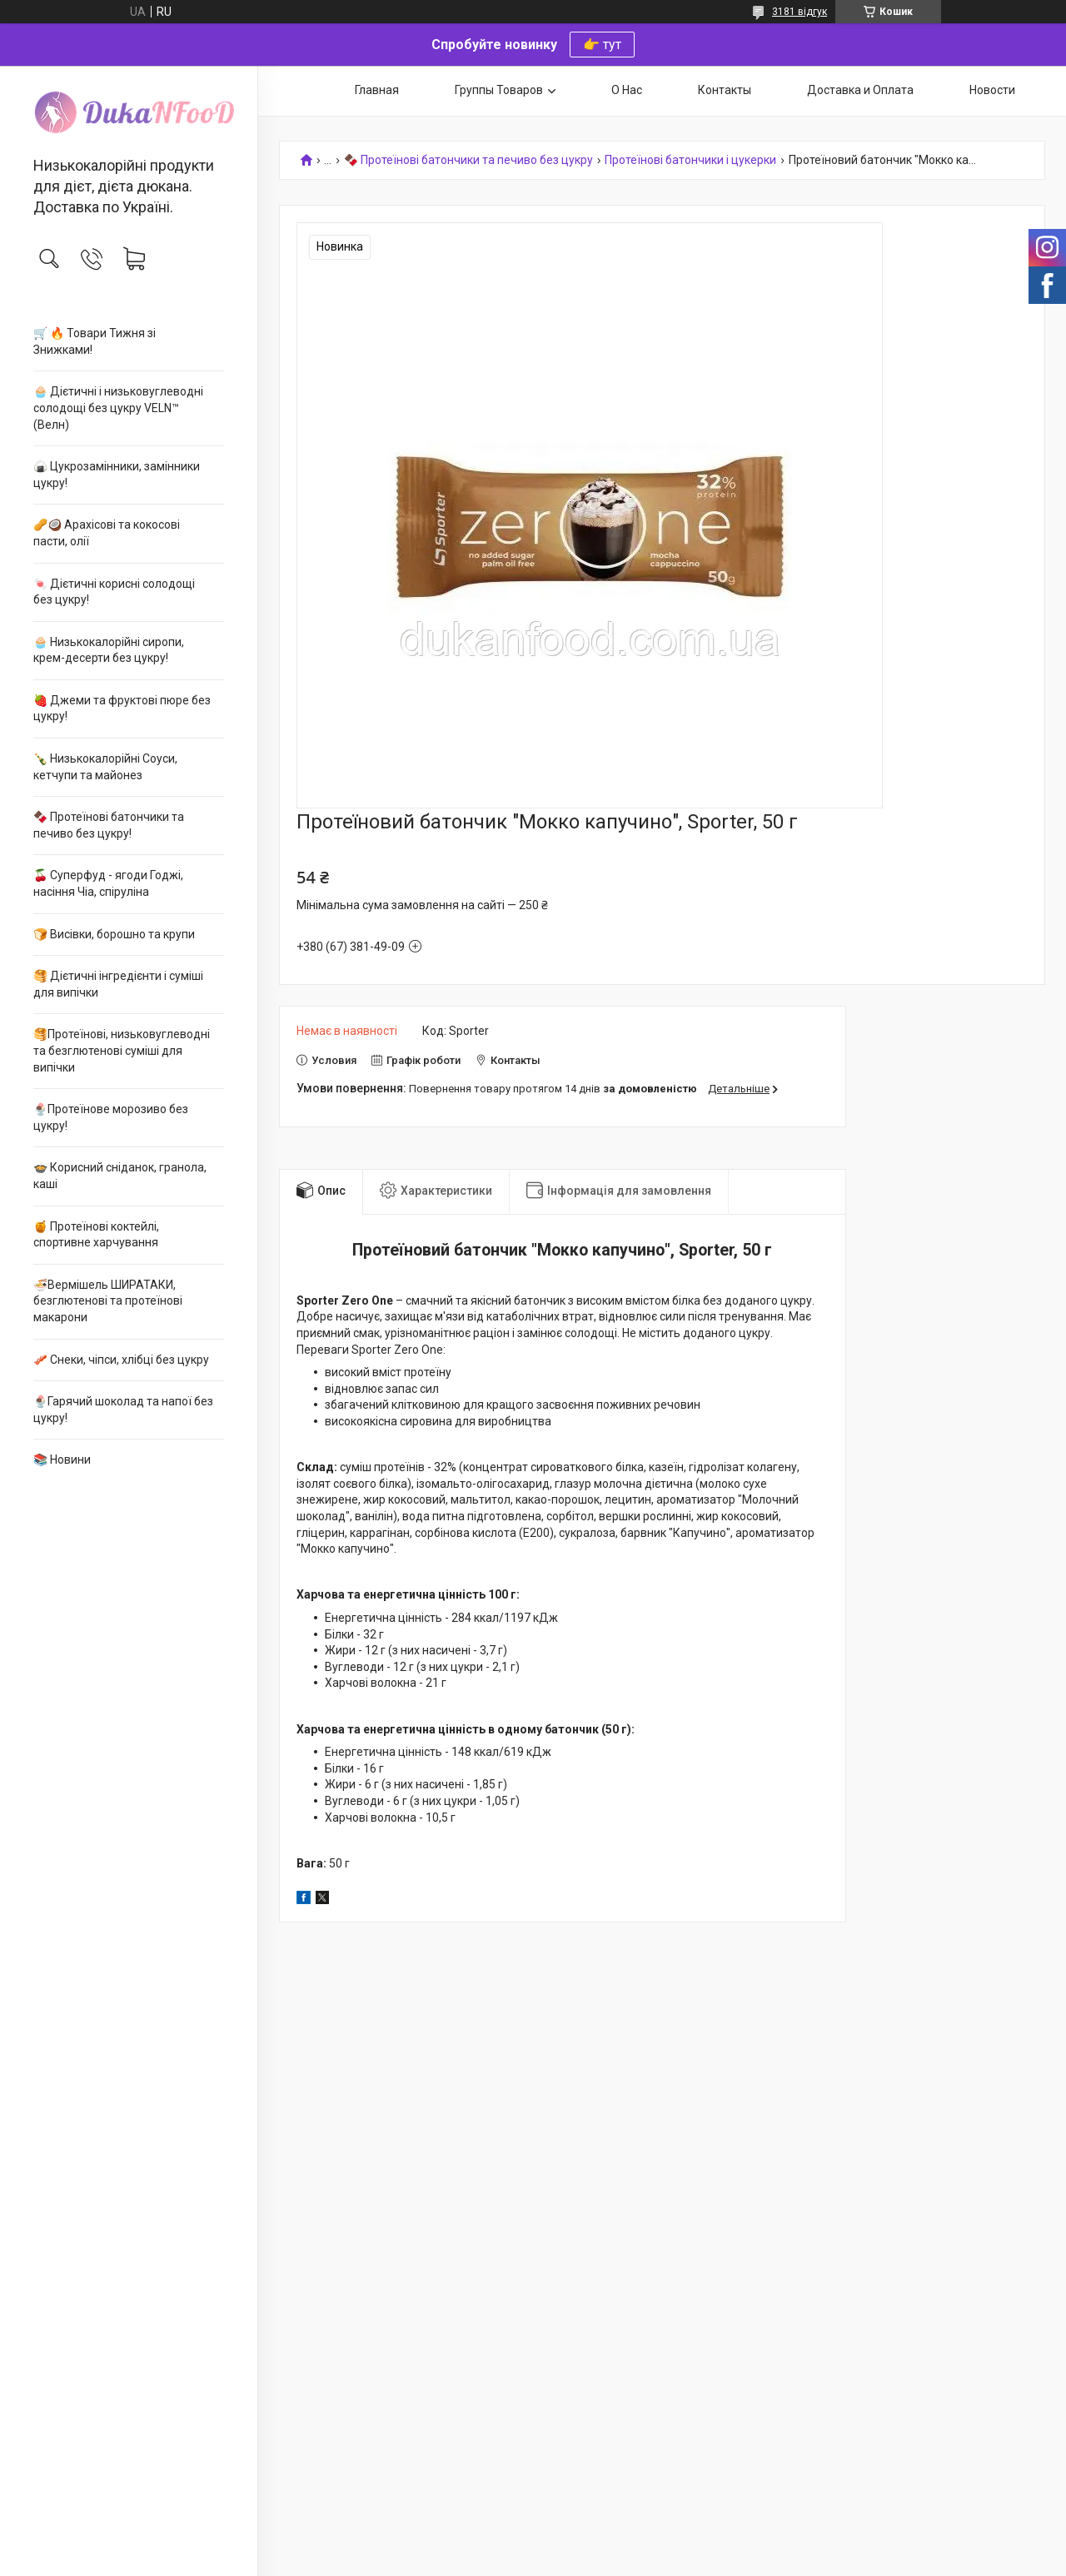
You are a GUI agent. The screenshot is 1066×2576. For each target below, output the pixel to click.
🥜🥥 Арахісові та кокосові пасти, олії (106, 533)
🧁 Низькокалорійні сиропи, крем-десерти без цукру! (108, 650)
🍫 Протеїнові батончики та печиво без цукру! (108, 825)
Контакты (724, 90)
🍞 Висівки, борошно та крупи (114, 934)
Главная (377, 90)
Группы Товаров (499, 90)
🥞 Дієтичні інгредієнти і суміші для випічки (118, 984)
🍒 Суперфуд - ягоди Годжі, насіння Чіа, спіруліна (108, 883)
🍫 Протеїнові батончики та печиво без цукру (468, 160)
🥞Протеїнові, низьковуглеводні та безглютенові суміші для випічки (121, 1050)
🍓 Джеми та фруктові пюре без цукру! (122, 709)
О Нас (626, 90)
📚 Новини (62, 1459)
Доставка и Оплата (860, 90)
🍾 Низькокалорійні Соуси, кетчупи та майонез (105, 767)
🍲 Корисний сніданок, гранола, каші (120, 1176)
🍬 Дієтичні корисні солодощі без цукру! (114, 592)
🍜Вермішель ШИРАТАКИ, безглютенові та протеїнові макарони (107, 1301)
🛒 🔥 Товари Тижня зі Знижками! (94, 341)
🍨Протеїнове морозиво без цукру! (110, 1117)
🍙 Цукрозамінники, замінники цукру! (116, 475)
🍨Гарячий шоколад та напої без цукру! (123, 1410)
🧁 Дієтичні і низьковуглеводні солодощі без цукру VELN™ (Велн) (118, 407)
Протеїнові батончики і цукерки (690, 160)
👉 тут (602, 44)
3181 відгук (799, 11)
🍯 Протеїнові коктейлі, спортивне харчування (96, 1235)
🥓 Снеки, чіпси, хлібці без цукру (121, 1359)
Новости (992, 90)
